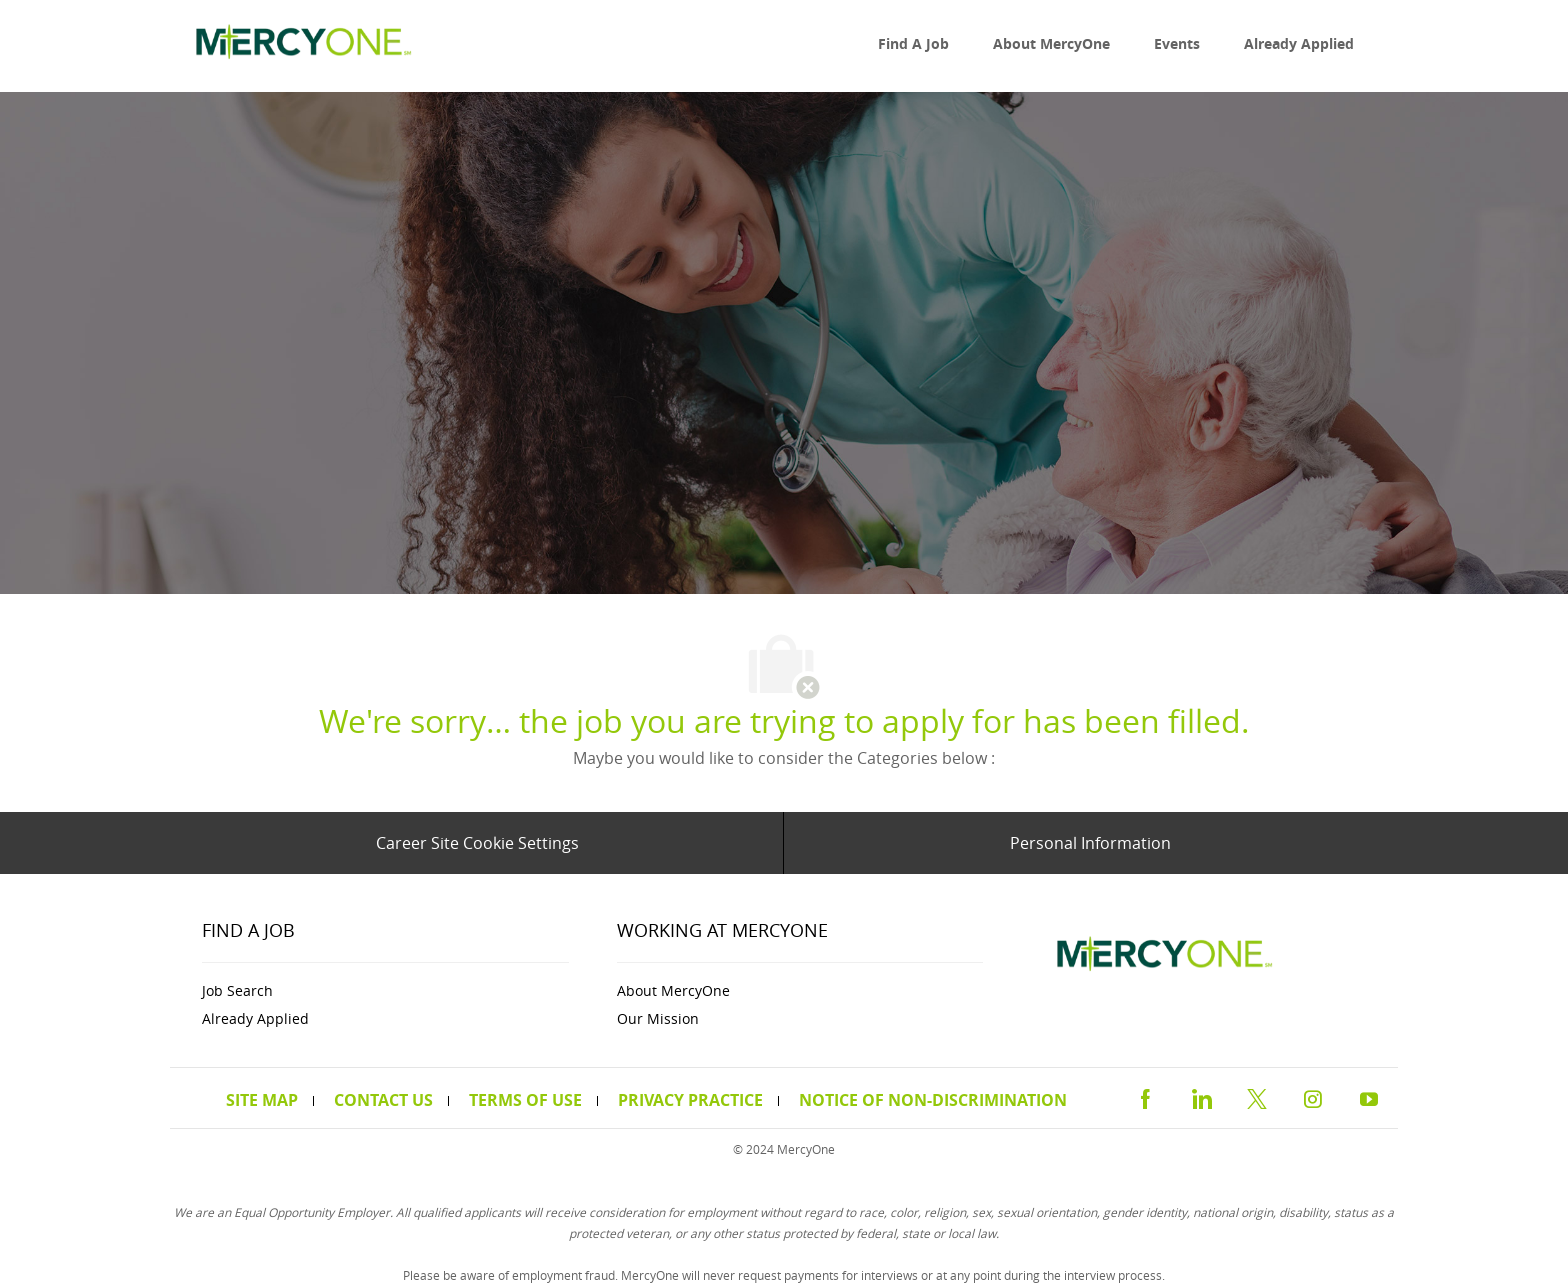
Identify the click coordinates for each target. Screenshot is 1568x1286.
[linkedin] (1201, 1096)
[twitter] (1257, 1096)
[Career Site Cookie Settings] (477, 843)
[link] (299, 46)
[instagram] (1313, 1096)
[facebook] (1145, 1096)
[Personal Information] (1090, 843)
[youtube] (1369, 1096)
